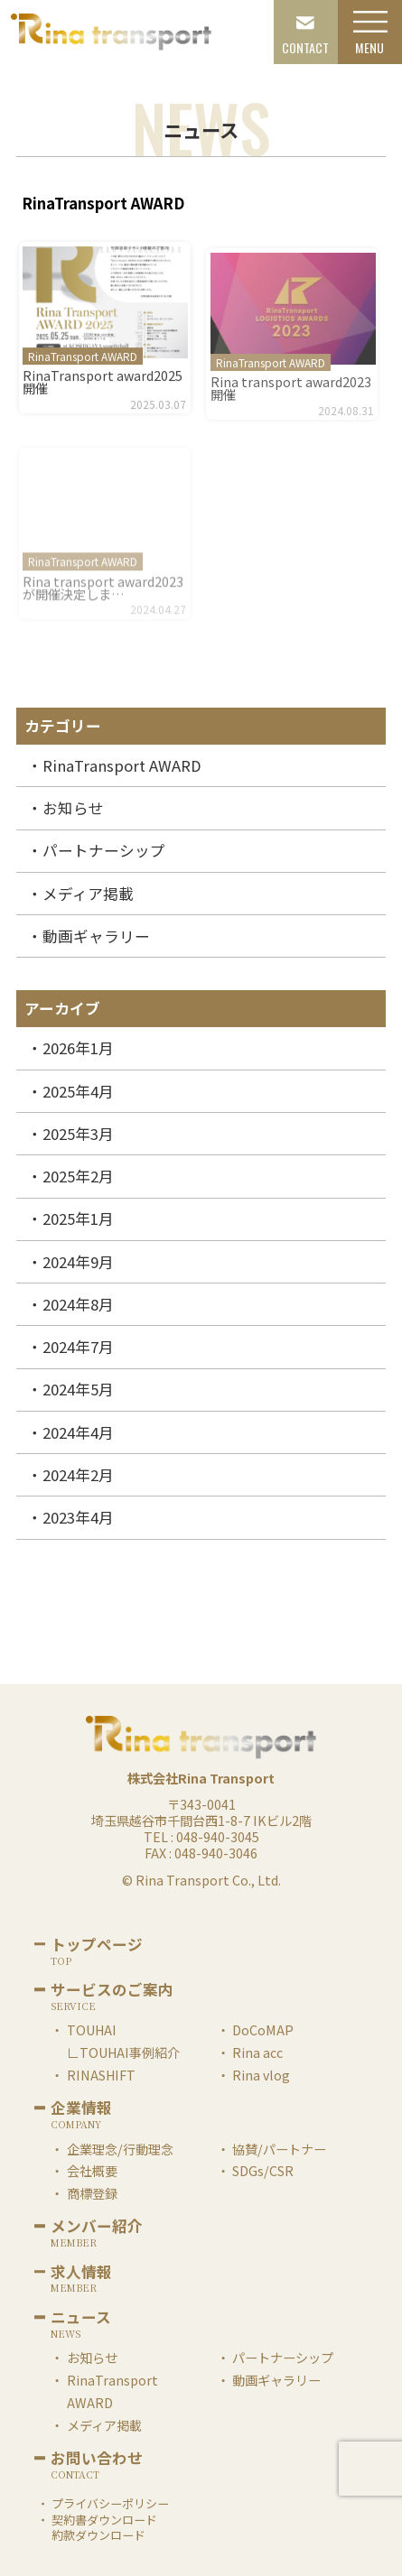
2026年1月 (78, 1048)
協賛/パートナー (279, 2148)
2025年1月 (78, 1218)
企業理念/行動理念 (120, 2148)
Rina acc (257, 2052)
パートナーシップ (103, 850)
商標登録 (92, 2192)
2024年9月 (78, 1262)
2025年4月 (78, 1091)
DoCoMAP (263, 2029)
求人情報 (81, 2274)
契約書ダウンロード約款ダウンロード (104, 2527)
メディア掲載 (88, 893)
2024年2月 (78, 1475)
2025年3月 (78, 1133)
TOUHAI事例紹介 (129, 2052)
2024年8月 (78, 1304)
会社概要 (92, 2170)
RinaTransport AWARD (121, 765)
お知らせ (73, 808)
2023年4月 (78, 1517)
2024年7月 (78, 1346)
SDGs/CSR (263, 2170)
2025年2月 (78, 1176)
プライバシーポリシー (110, 2503)
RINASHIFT (101, 2074)
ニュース (81, 2319)
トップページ (97, 1946)
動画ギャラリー (96, 936)
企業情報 (81, 2109)
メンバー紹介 (97, 2228)
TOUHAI (92, 2029)
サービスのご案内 (112, 1991)
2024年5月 (78, 1389)
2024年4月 (78, 1432)
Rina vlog (261, 2074)
